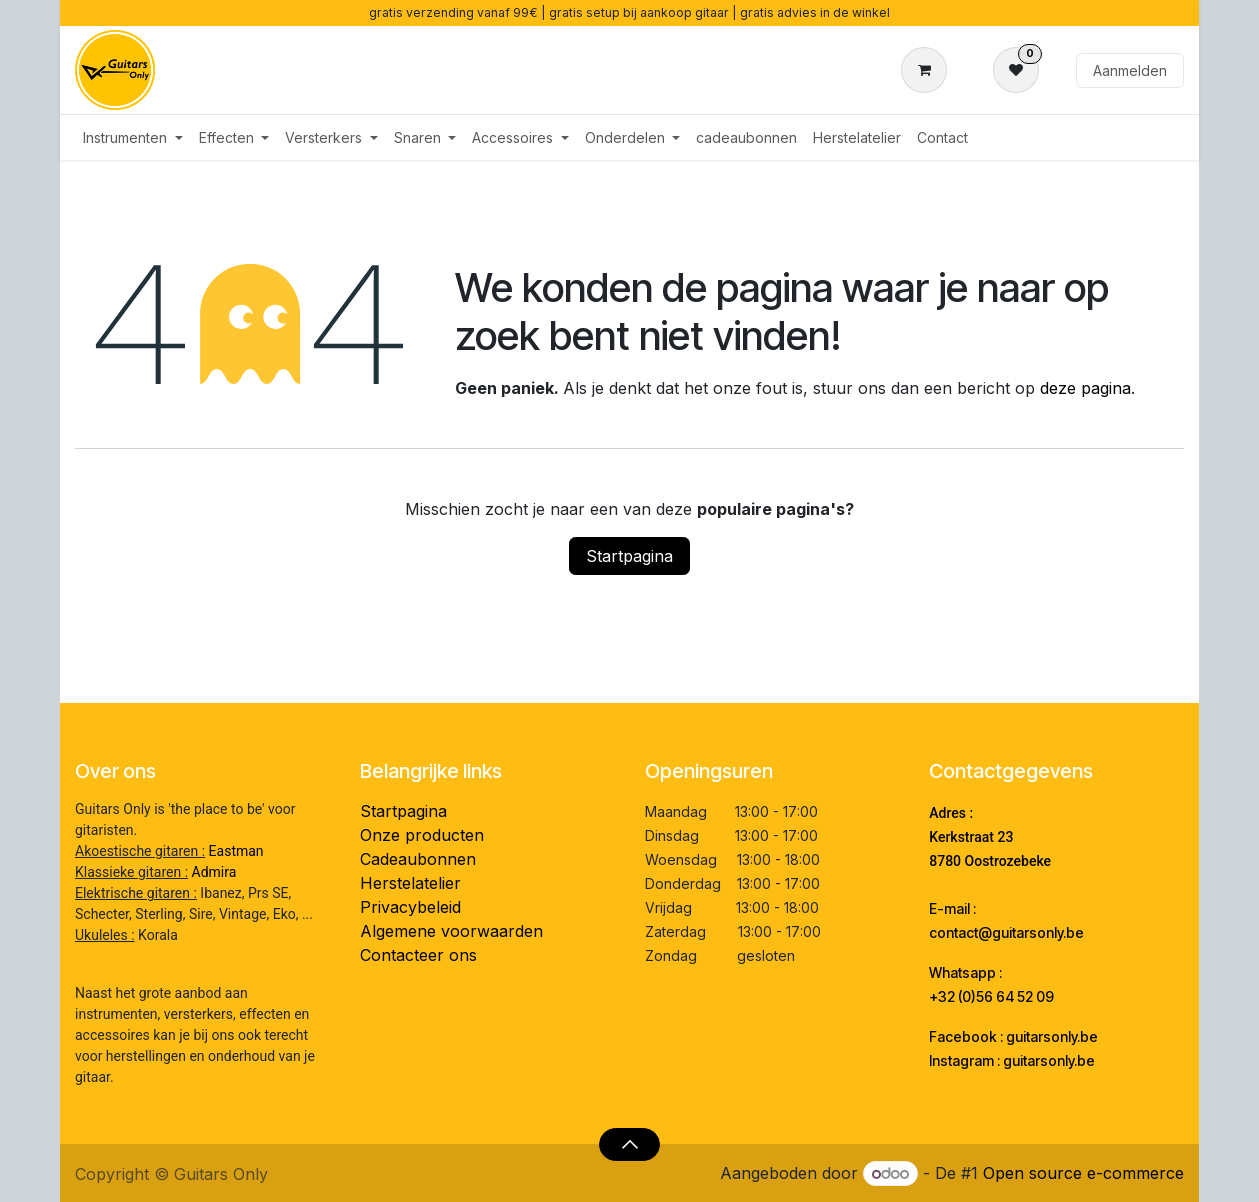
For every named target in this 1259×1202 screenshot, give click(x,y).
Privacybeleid (410, 907)
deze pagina (1085, 388)
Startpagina (629, 556)
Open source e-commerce (1083, 1173)
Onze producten (422, 835)
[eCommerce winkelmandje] (928, 70)
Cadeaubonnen (418, 859)
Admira (214, 872)
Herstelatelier (410, 883)
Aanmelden (1130, 70)
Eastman (236, 851)
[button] (629, 1144)
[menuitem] (133, 137)
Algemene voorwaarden (451, 931)
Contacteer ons (418, 955)
